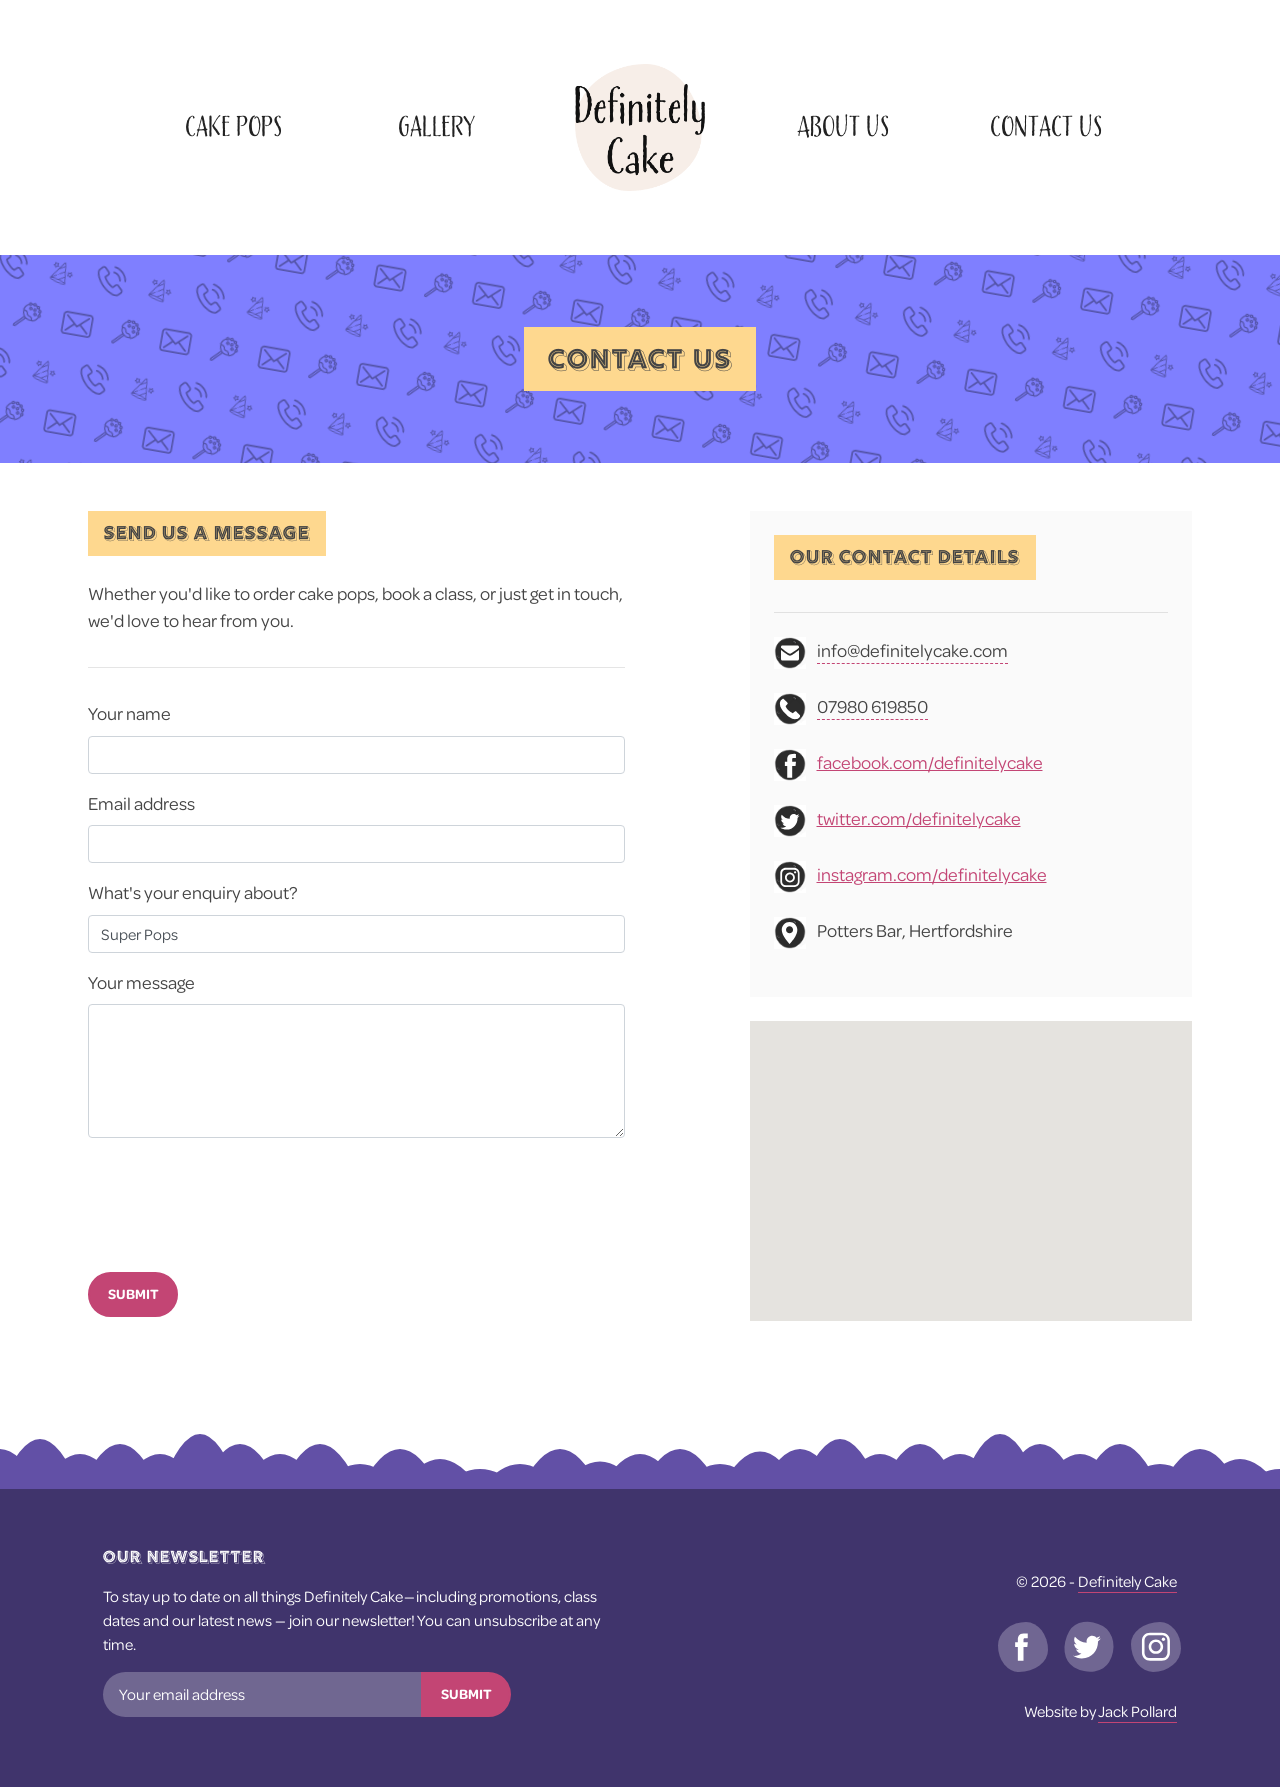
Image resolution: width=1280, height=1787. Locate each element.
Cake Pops (233, 127)
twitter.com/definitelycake (919, 818)
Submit (133, 1294)
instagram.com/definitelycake (932, 874)
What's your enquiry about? (193, 892)
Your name (129, 713)
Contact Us (1046, 127)
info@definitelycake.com (912, 650)
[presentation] (240, 1201)
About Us (843, 127)
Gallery (436, 127)
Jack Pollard (1137, 1711)
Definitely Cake (1127, 1581)
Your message (141, 982)
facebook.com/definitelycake (930, 762)
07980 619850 (872, 706)
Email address (141, 803)
